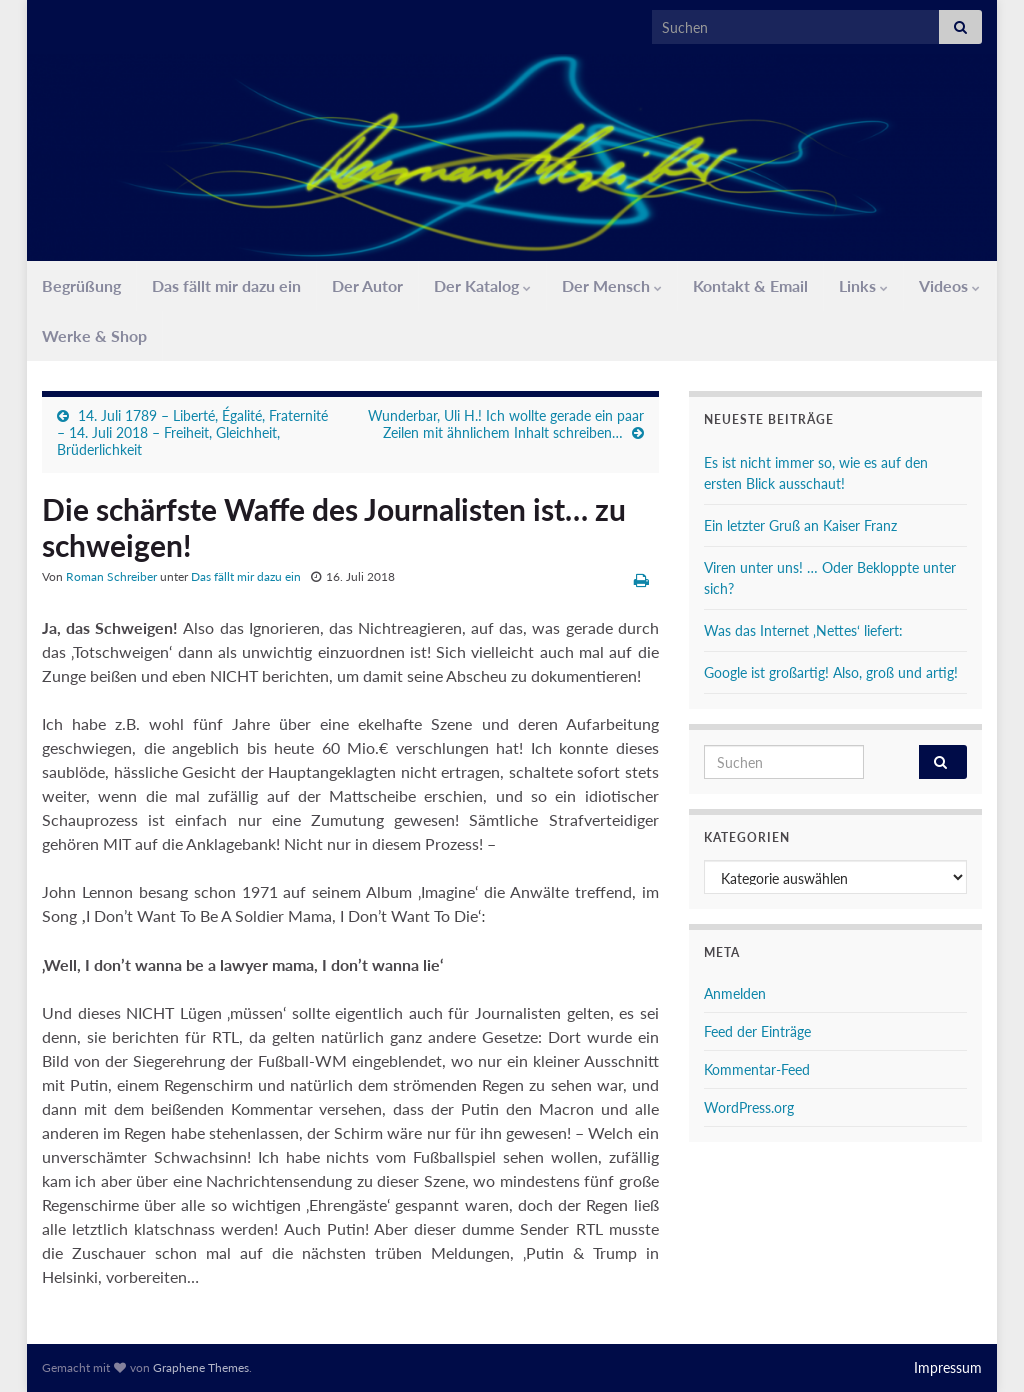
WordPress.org (749, 1107)
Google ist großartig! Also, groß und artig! (831, 672)
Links (863, 285)
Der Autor (367, 285)
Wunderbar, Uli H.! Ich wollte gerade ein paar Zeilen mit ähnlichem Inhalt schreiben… (506, 424)
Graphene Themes (201, 1367)
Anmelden (735, 993)
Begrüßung (81, 285)
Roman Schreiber (111, 576)
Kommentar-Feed (757, 1069)
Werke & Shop (94, 335)
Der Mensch (612, 285)
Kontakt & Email (750, 285)
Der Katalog (482, 285)
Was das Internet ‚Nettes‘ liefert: (803, 630)
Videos (949, 285)
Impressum (948, 1367)
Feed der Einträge (757, 1031)
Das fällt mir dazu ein (226, 285)
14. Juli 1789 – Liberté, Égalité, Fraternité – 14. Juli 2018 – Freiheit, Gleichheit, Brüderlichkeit (192, 432)
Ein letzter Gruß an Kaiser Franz (800, 525)
